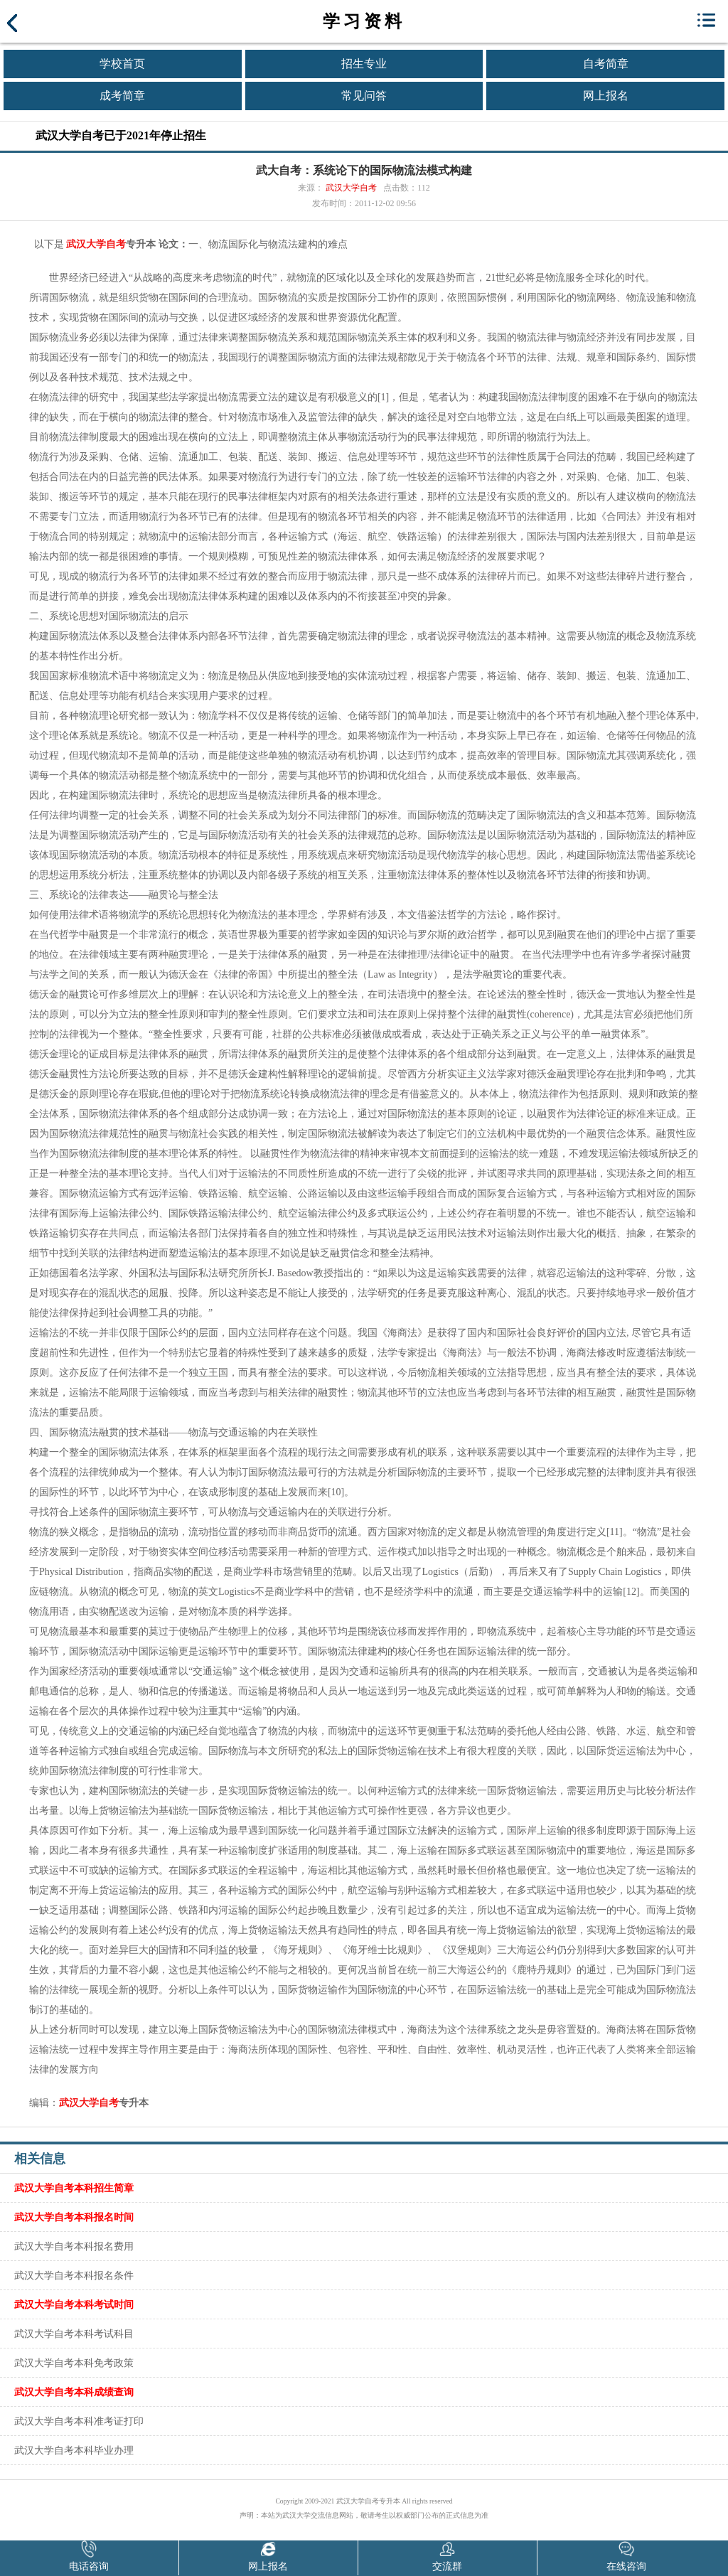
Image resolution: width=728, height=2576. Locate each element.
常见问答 (364, 96)
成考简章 (122, 96)
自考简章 (605, 64)
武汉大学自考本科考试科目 (74, 2333)
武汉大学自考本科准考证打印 (79, 2421)
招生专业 (364, 64)
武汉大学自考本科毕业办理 (74, 2450)
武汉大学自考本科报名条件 (74, 2275)
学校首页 (122, 64)
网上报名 (605, 96)
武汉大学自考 (351, 188)
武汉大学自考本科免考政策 (74, 2362)
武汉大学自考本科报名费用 (74, 2246)
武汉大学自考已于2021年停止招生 (121, 135)
